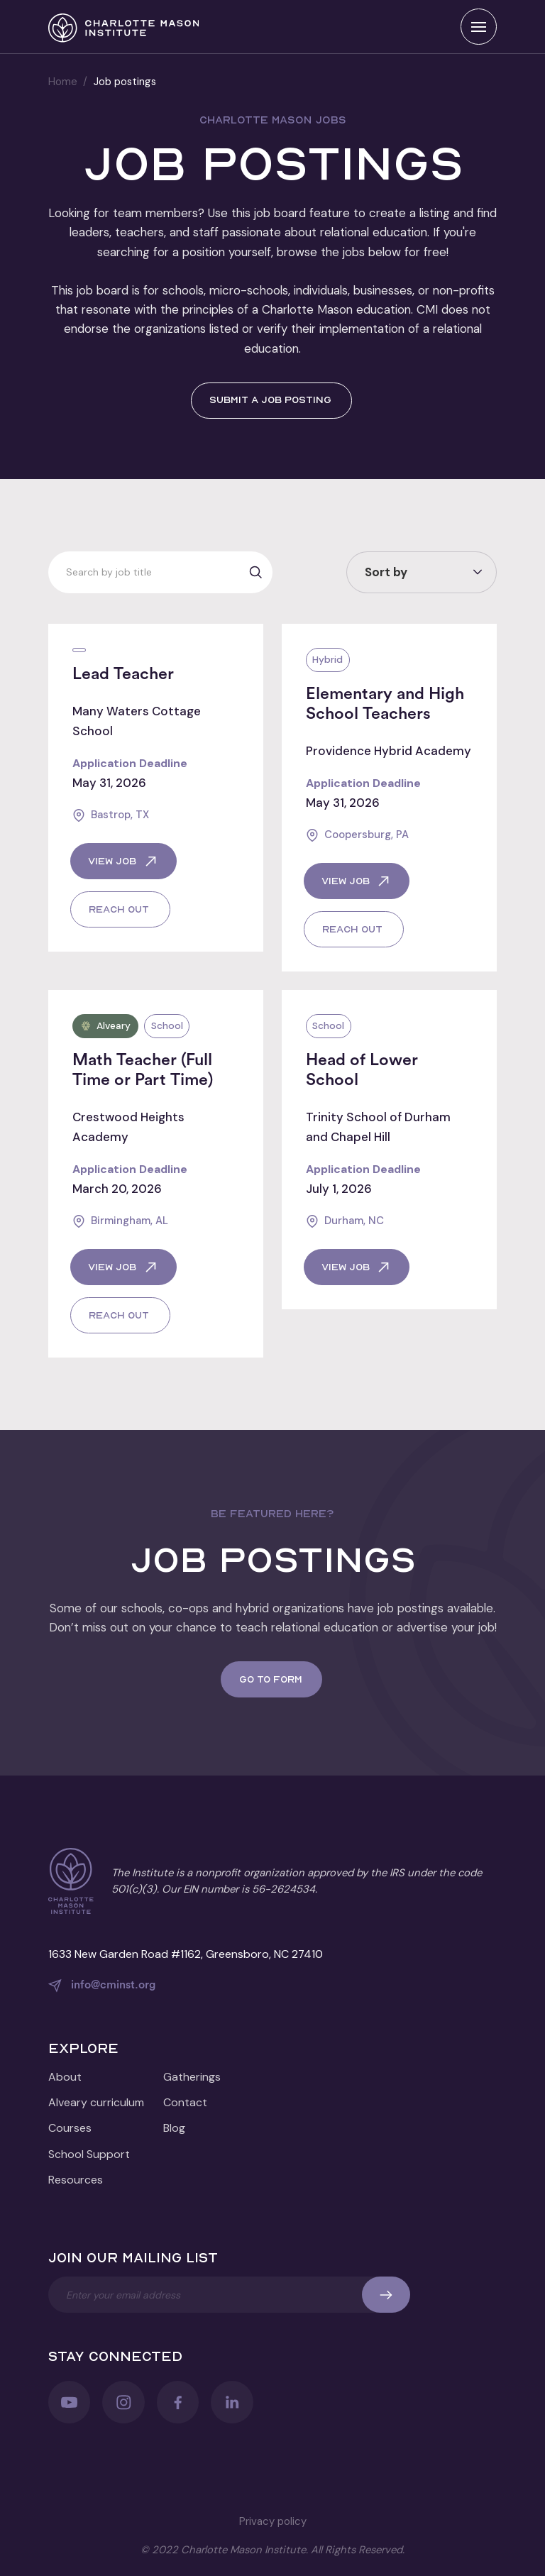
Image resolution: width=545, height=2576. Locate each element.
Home (62, 82)
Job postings (125, 82)
